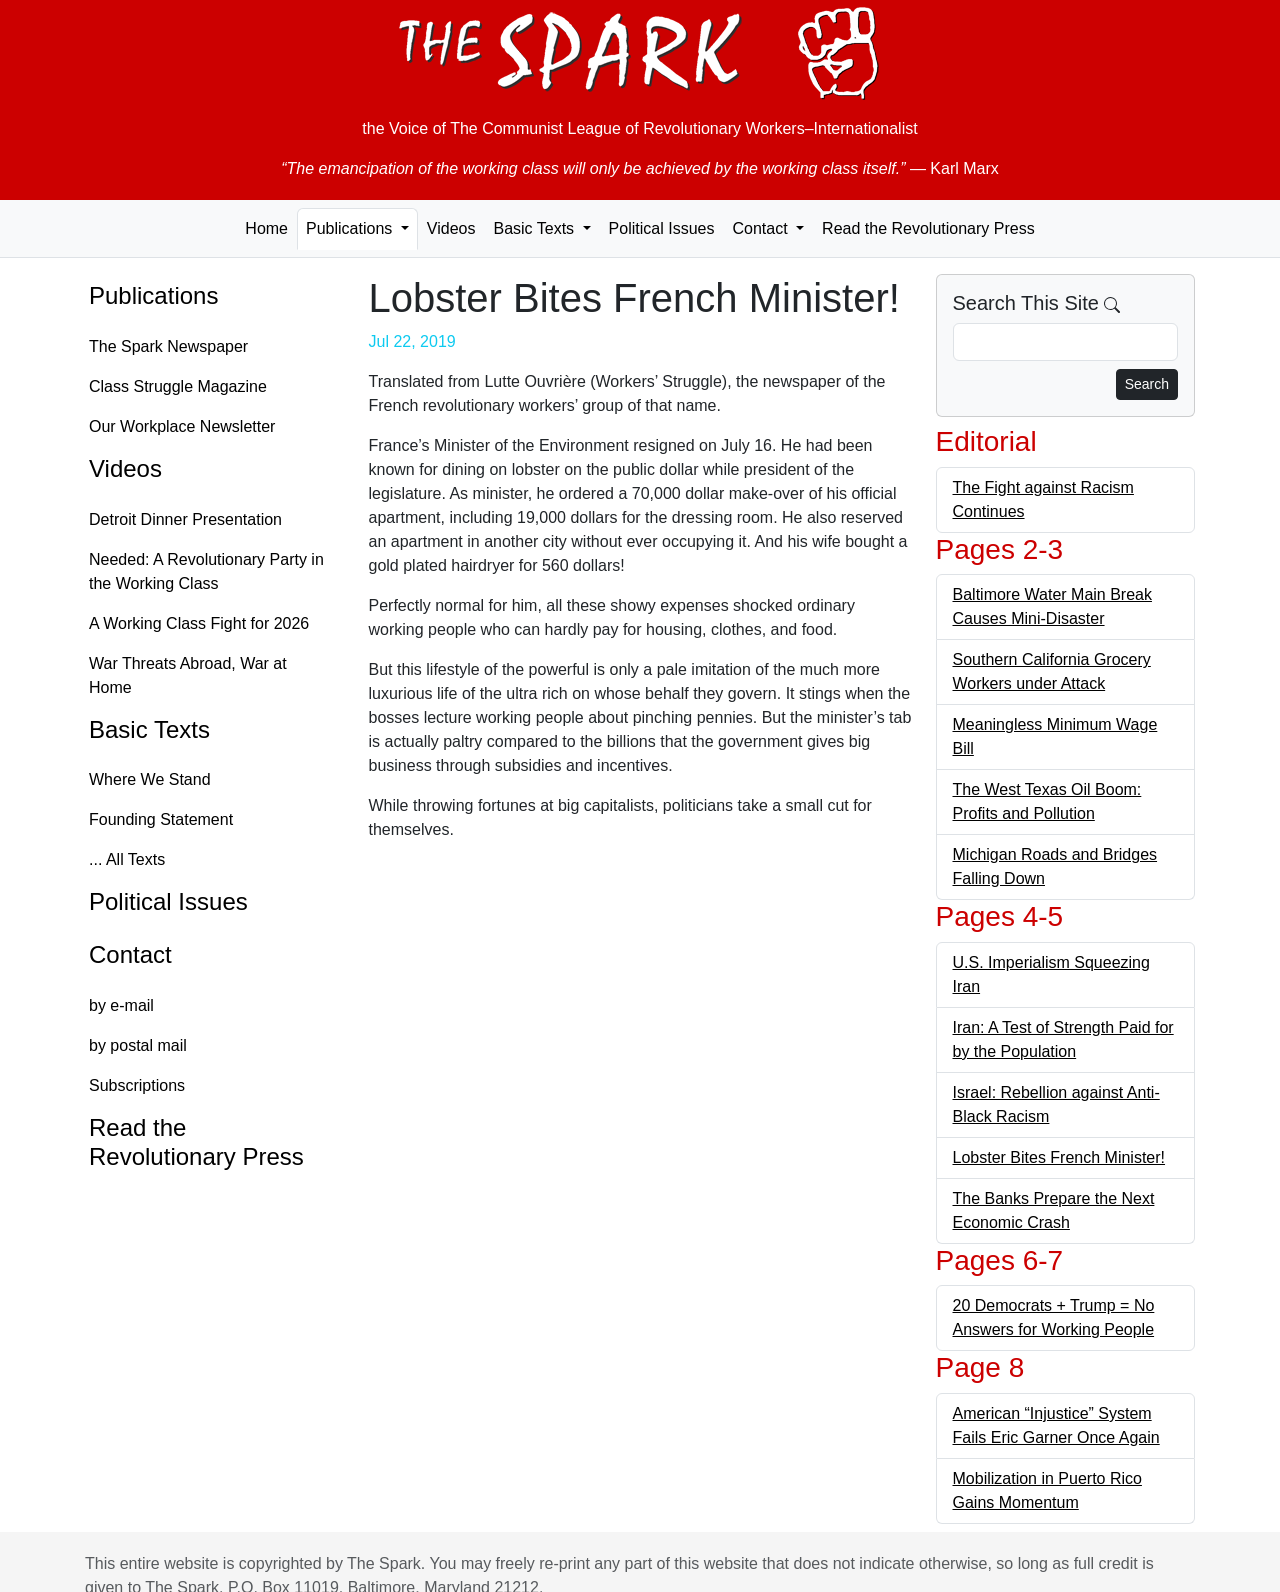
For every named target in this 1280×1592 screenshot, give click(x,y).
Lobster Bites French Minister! (1059, 1157)
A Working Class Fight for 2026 (199, 623)
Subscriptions (137, 1085)
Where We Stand (150, 779)
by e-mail (121, 1005)
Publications (153, 295)
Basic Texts (149, 729)
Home (266, 228)
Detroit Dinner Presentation (185, 519)
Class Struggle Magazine (178, 386)
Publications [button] (351, 228)
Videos (451, 228)
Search (1147, 384)
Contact (130, 954)
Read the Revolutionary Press (928, 228)
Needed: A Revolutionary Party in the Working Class (206, 571)
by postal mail (138, 1045)
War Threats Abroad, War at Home (188, 675)
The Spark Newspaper (168, 346)
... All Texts (127, 859)
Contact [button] (762, 228)
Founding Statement (161, 819)
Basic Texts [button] (535, 228)
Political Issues (662, 228)
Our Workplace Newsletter (182, 426)
